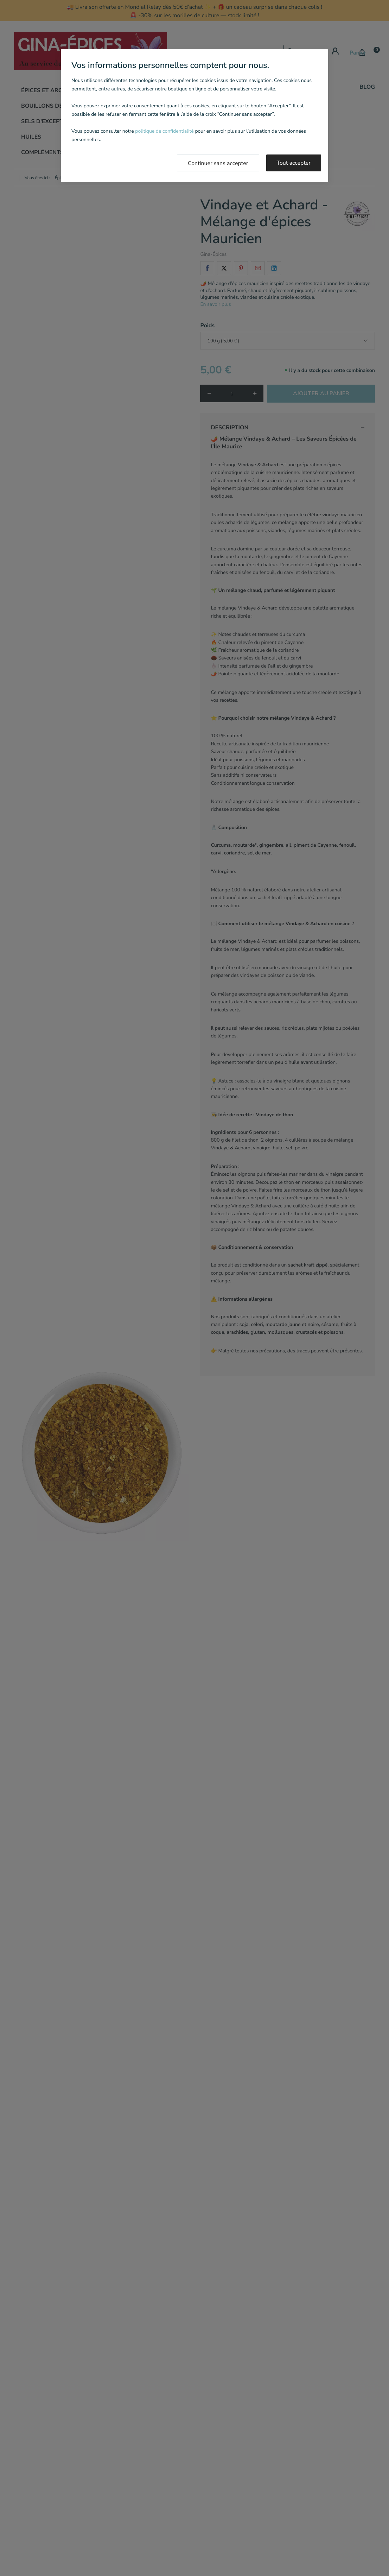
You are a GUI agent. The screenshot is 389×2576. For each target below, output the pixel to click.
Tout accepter (294, 163)
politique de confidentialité (164, 131)
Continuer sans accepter (218, 163)
